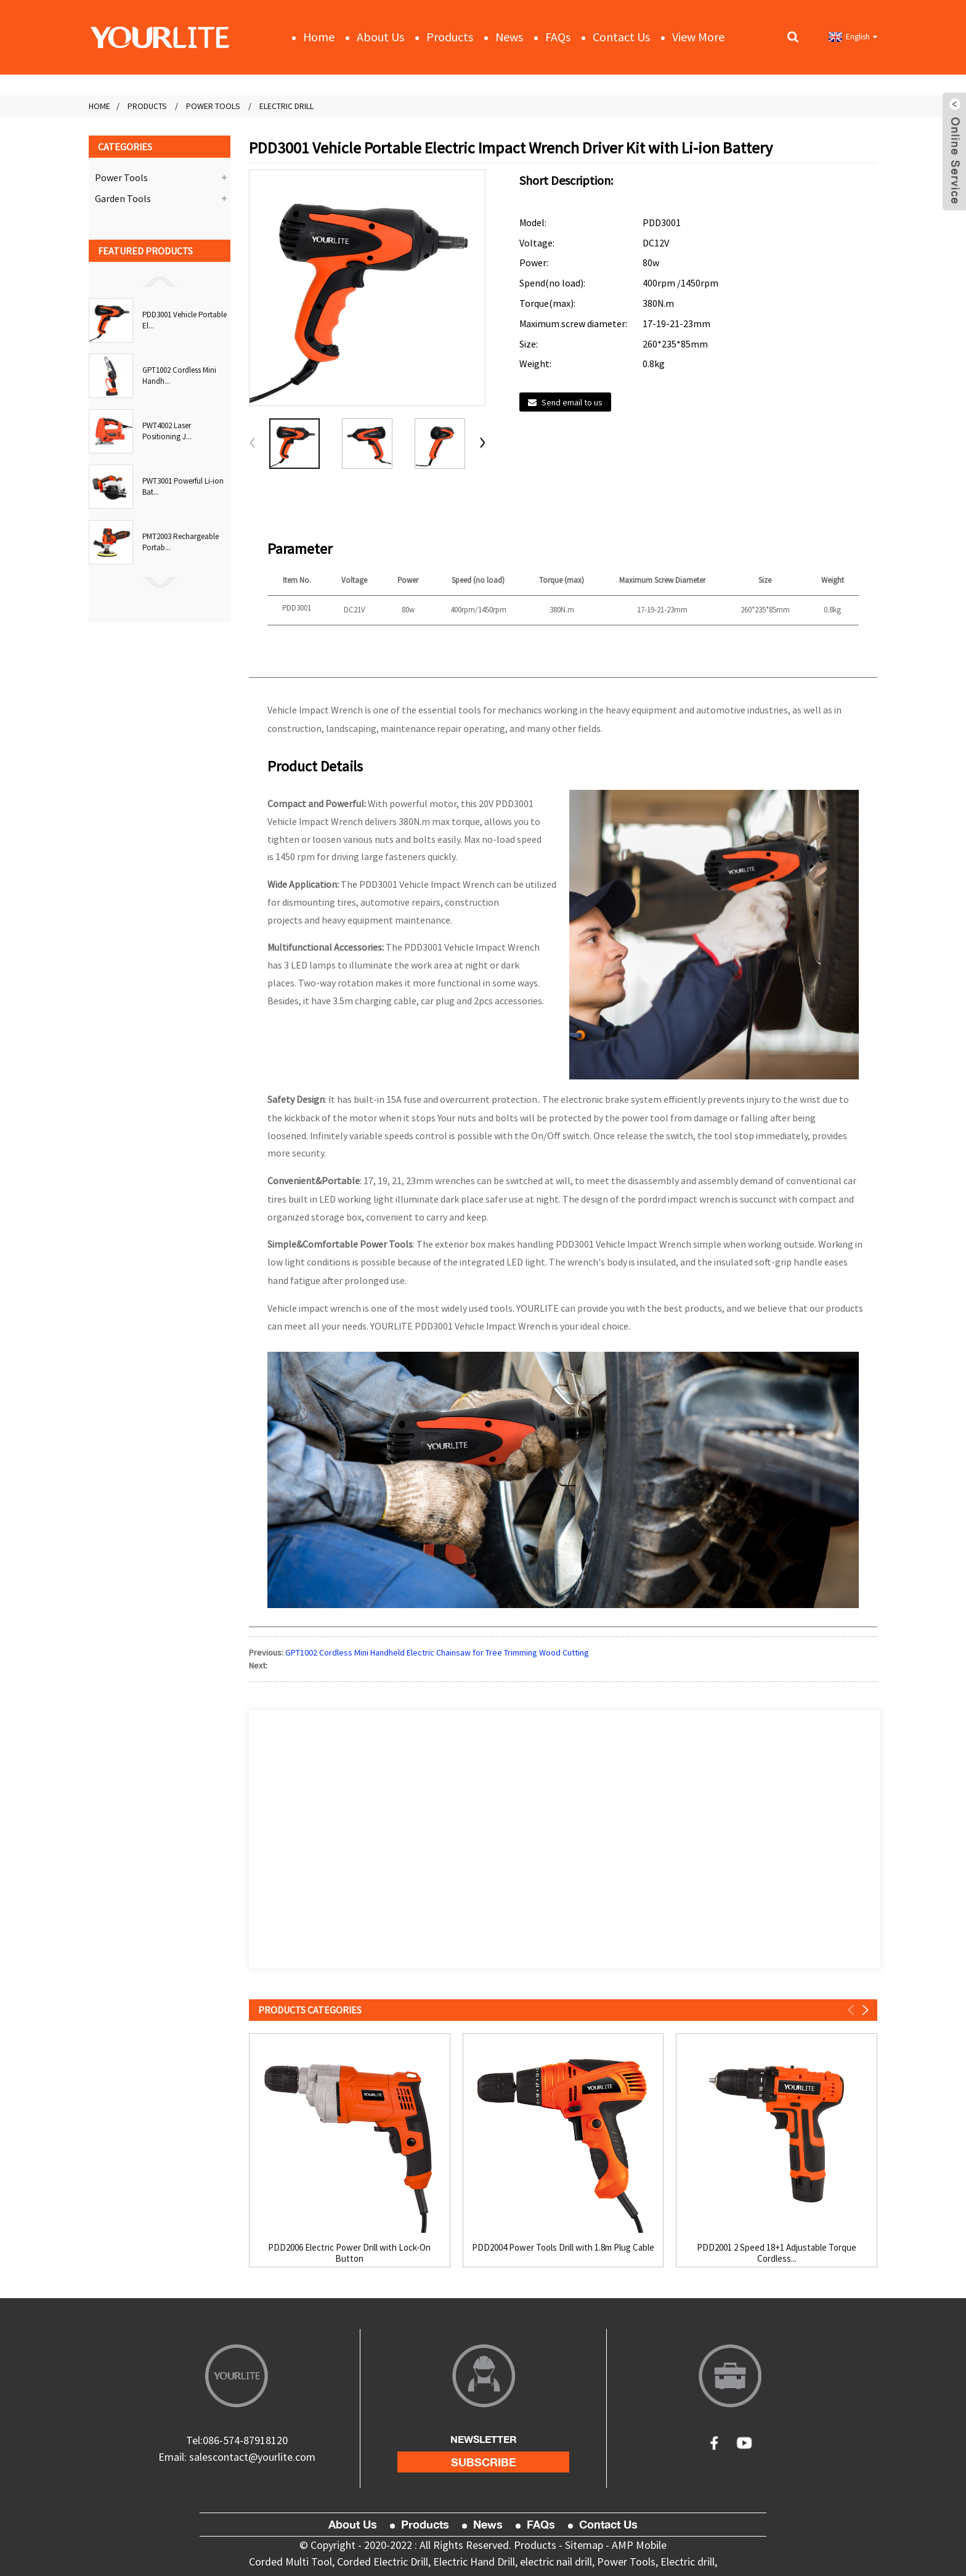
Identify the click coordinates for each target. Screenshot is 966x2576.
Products (449, 36)
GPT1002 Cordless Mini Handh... (179, 375)
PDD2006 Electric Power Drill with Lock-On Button (349, 2253)
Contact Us (621, 36)
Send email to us (572, 402)
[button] (159, 281)
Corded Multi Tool (290, 2561)
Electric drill (687, 2561)
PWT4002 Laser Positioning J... (167, 431)
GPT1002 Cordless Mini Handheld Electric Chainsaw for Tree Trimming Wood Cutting (437, 1652)
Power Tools (213, 106)
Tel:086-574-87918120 (237, 2440)
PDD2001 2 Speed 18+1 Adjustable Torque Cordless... (776, 2253)
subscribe (483, 2462)
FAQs (557, 36)
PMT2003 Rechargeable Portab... (180, 542)
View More (698, 36)
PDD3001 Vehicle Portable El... (184, 320)
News (509, 36)
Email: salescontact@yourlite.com (236, 2457)
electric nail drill (556, 2561)
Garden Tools (123, 198)
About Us (380, 36)
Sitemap (584, 2545)
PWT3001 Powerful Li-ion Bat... (183, 486)
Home (319, 36)
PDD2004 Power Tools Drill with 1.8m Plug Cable (563, 2247)
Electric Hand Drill (474, 2561)
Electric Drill (286, 106)
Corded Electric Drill (382, 2561)
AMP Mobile (639, 2545)
